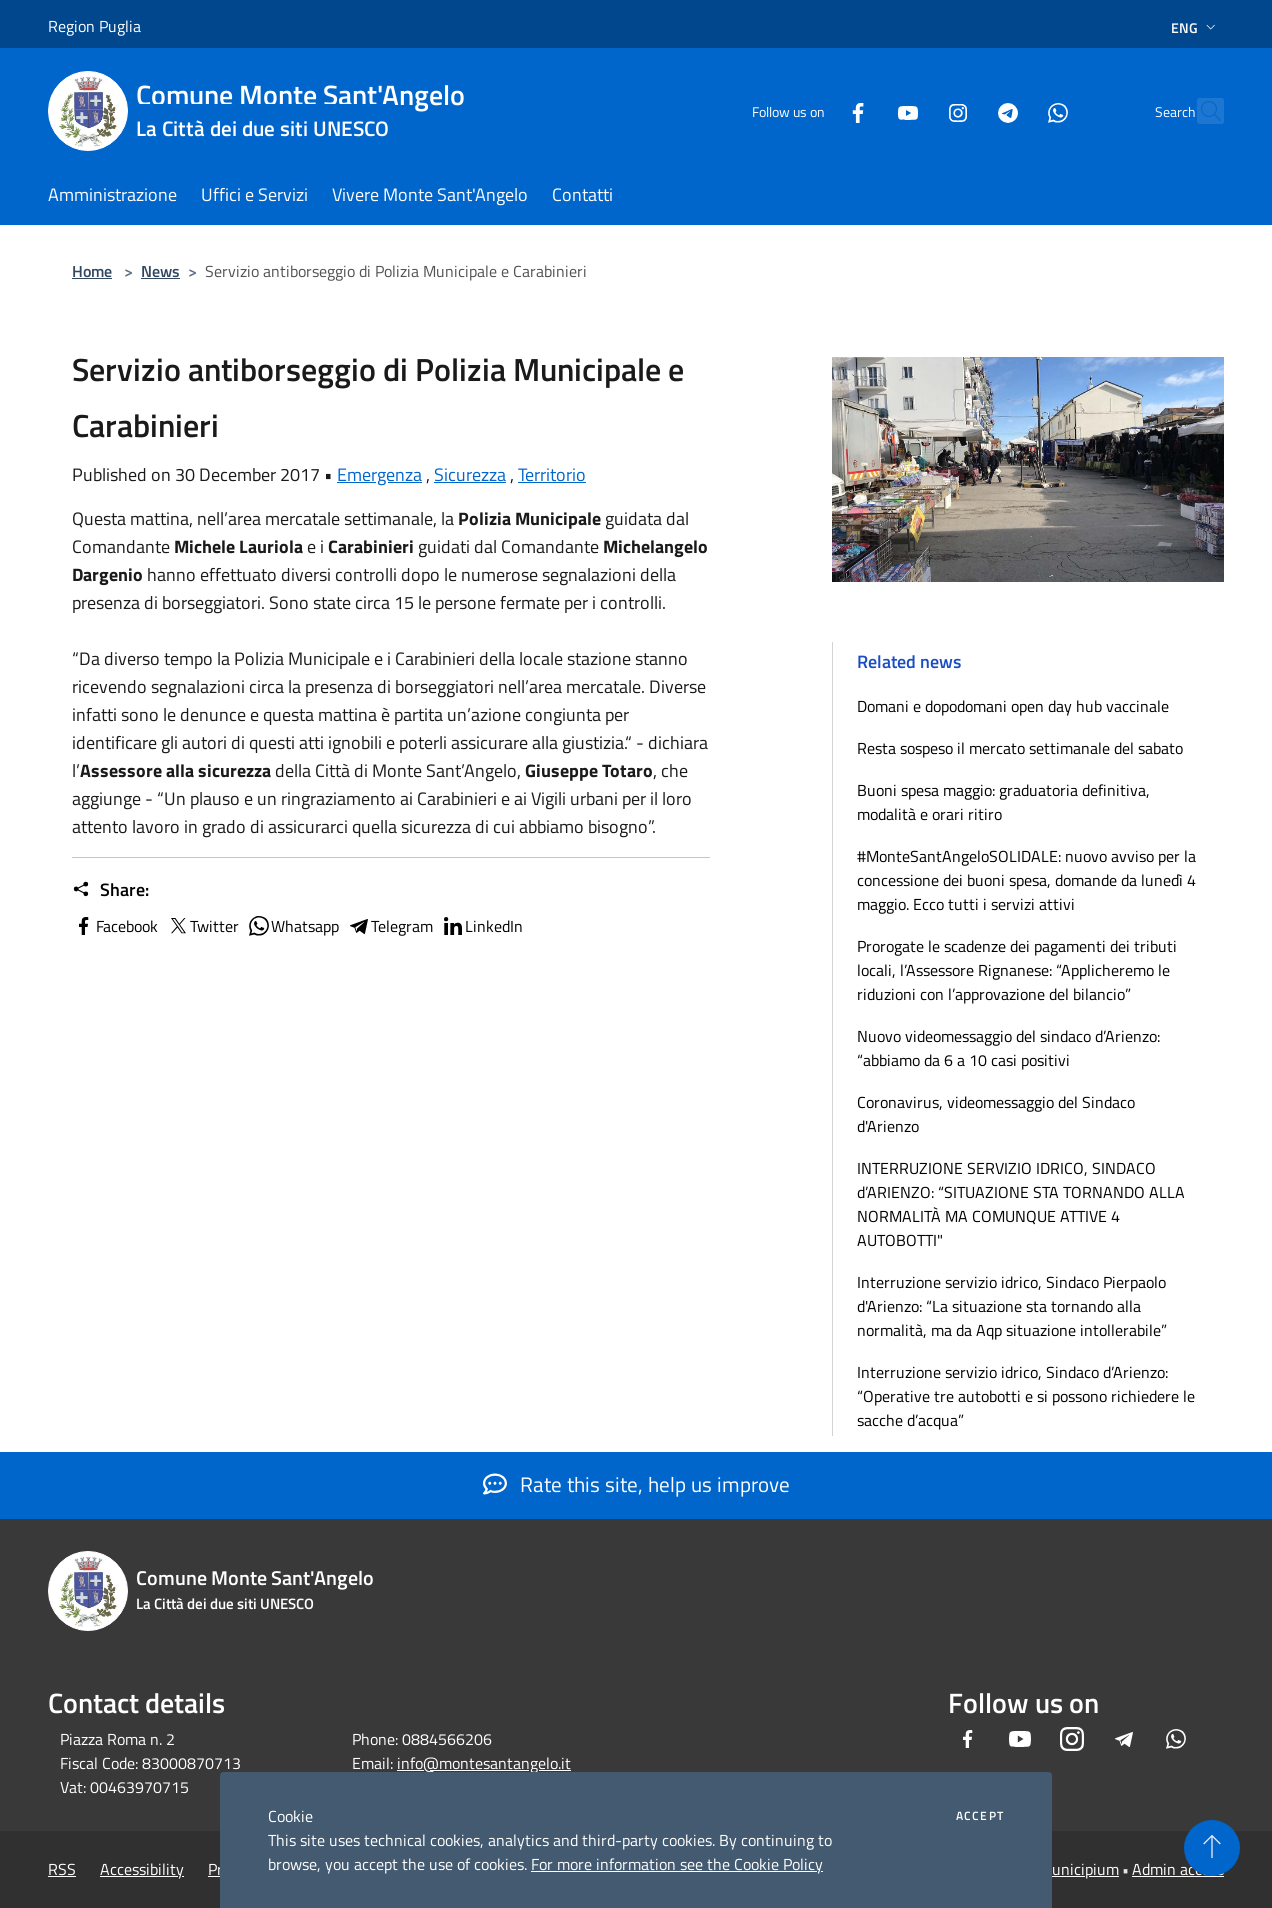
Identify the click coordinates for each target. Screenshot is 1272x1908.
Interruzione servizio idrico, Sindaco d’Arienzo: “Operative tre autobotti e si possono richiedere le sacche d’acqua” (1026, 1396)
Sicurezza (470, 474)
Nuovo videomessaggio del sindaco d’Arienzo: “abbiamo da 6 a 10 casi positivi (1008, 1048)
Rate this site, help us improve (636, 1484)
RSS (62, 1869)
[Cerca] (1200, 111)
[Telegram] (964, 110)
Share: (110, 890)
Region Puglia (94, 26)
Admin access (1178, 1869)
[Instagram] (914, 110)
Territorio (552, 474)
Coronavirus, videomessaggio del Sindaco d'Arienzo (996, 1114)
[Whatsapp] (1014, 110)
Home (92, 271)
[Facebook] (814, 110)
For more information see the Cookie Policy (677, 1864)
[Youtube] (864, 110)
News (160, 271)
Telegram (390, 926)
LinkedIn (482, 926)
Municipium (1079, 1869)
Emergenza (379, 474)
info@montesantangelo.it (484, 1763)
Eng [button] (1195, 27)
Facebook (115, 926)
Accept (980, 1816)
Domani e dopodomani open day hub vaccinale (1013, 706)
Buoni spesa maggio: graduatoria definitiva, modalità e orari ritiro (1003, 802)
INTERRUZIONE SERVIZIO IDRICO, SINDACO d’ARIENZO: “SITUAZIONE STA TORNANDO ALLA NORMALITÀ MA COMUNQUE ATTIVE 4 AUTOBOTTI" (1021, 1204)
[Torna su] (1212, 1848)
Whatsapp (293, 926)
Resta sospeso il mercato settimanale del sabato (1020, 748)
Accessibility (142, 1869)
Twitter (202, 926)
